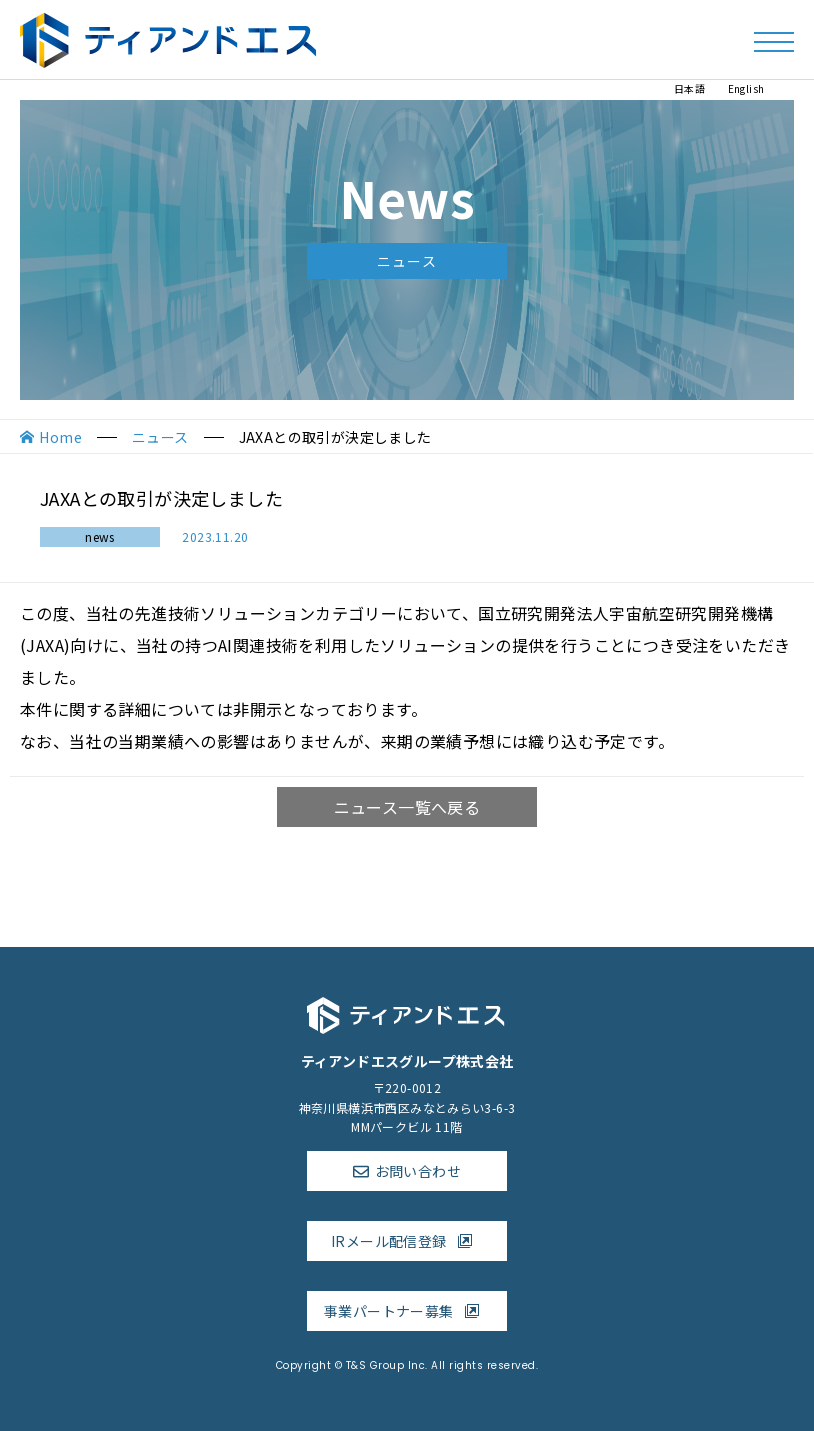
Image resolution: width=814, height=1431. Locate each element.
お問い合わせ (418, 1171)
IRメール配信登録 (407, 1241)
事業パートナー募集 (407, 1311)
